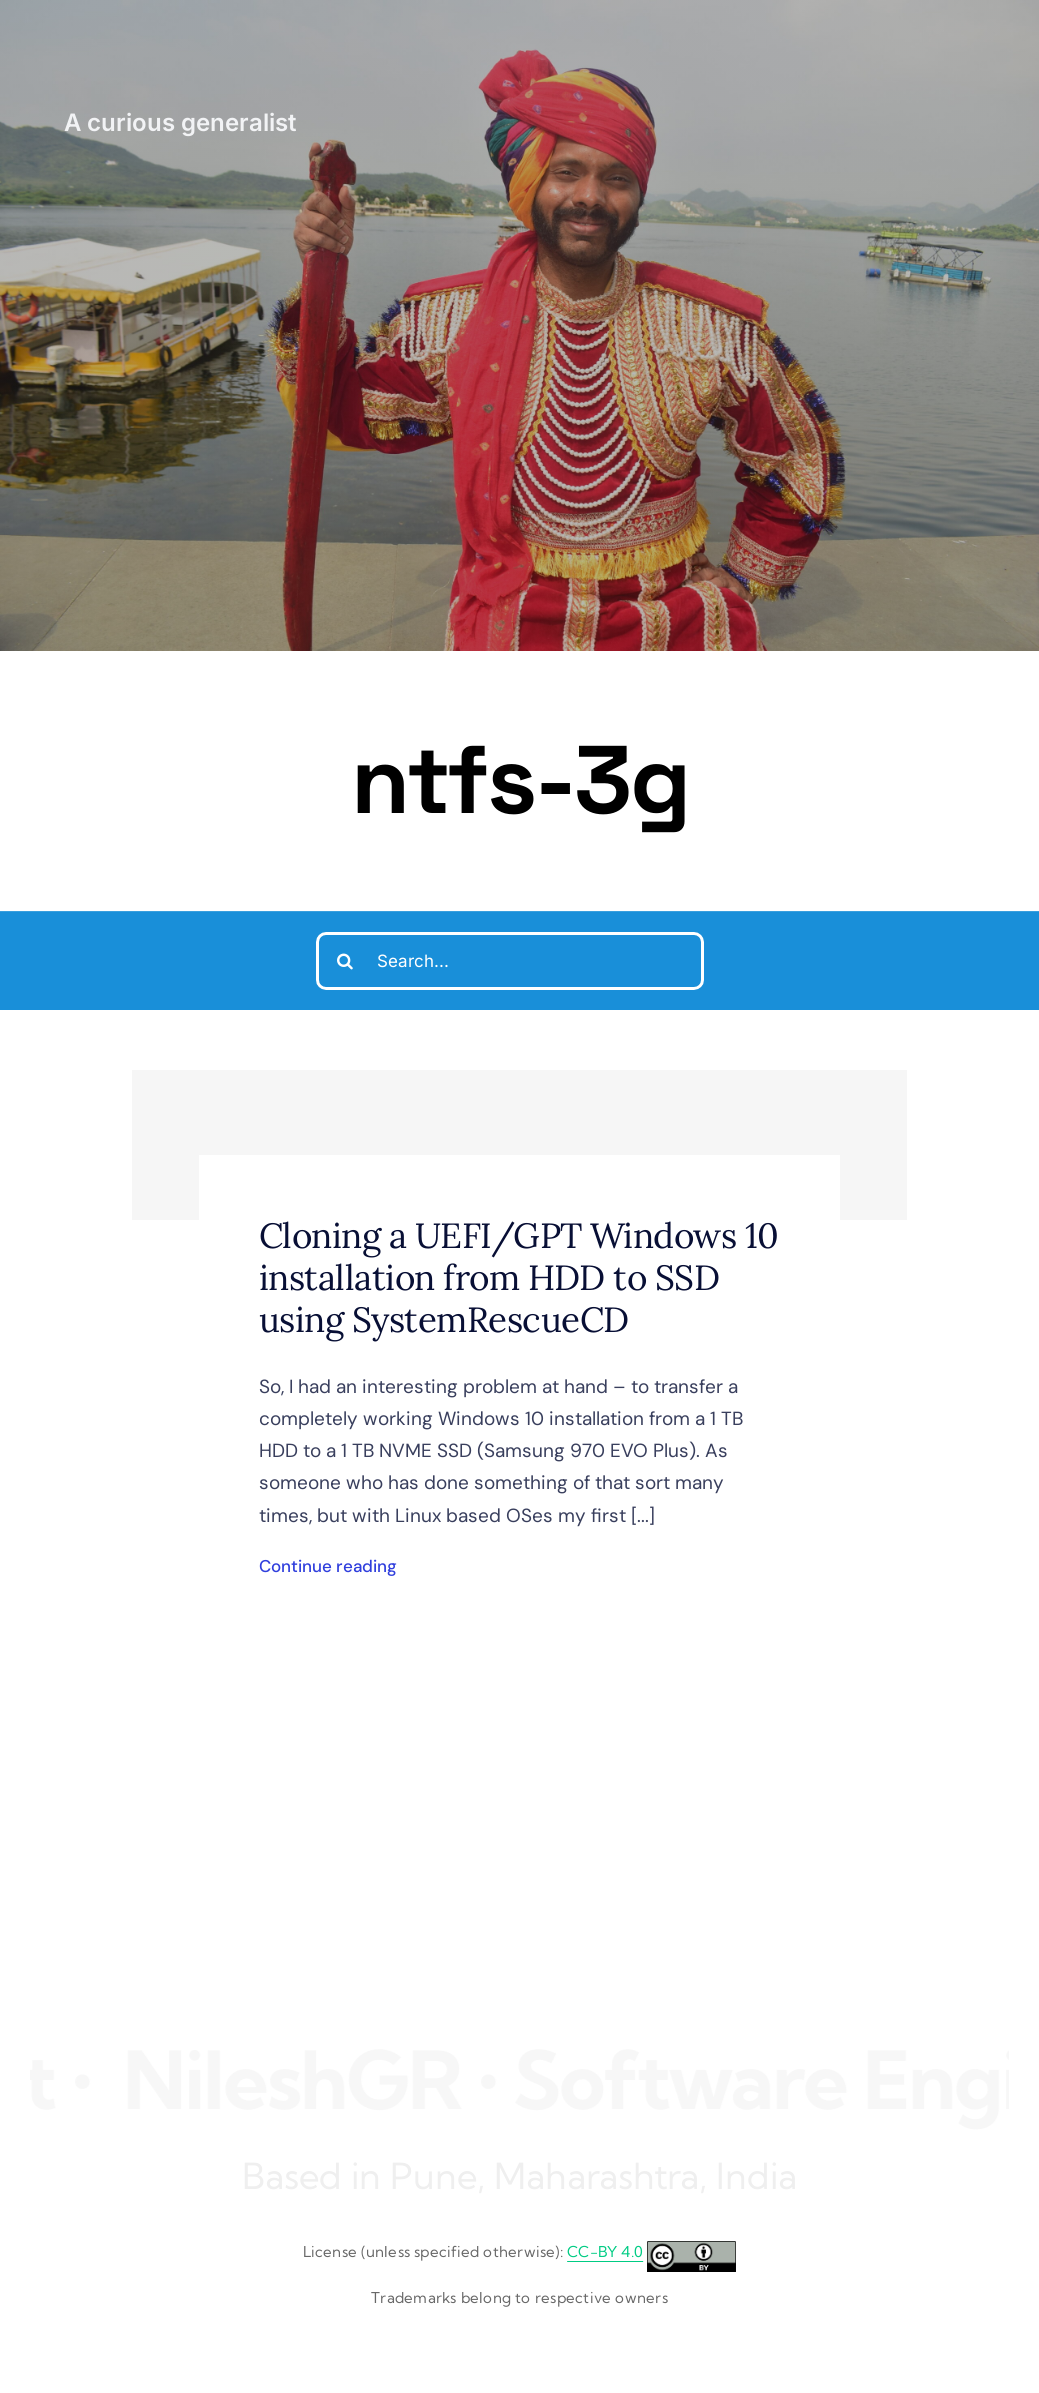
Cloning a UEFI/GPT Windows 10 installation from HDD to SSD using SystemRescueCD (519, 1277)
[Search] (345, 961)
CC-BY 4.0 (605, 2251)
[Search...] (510, 961)
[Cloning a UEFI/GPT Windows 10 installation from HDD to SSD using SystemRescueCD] (519, 1145)
